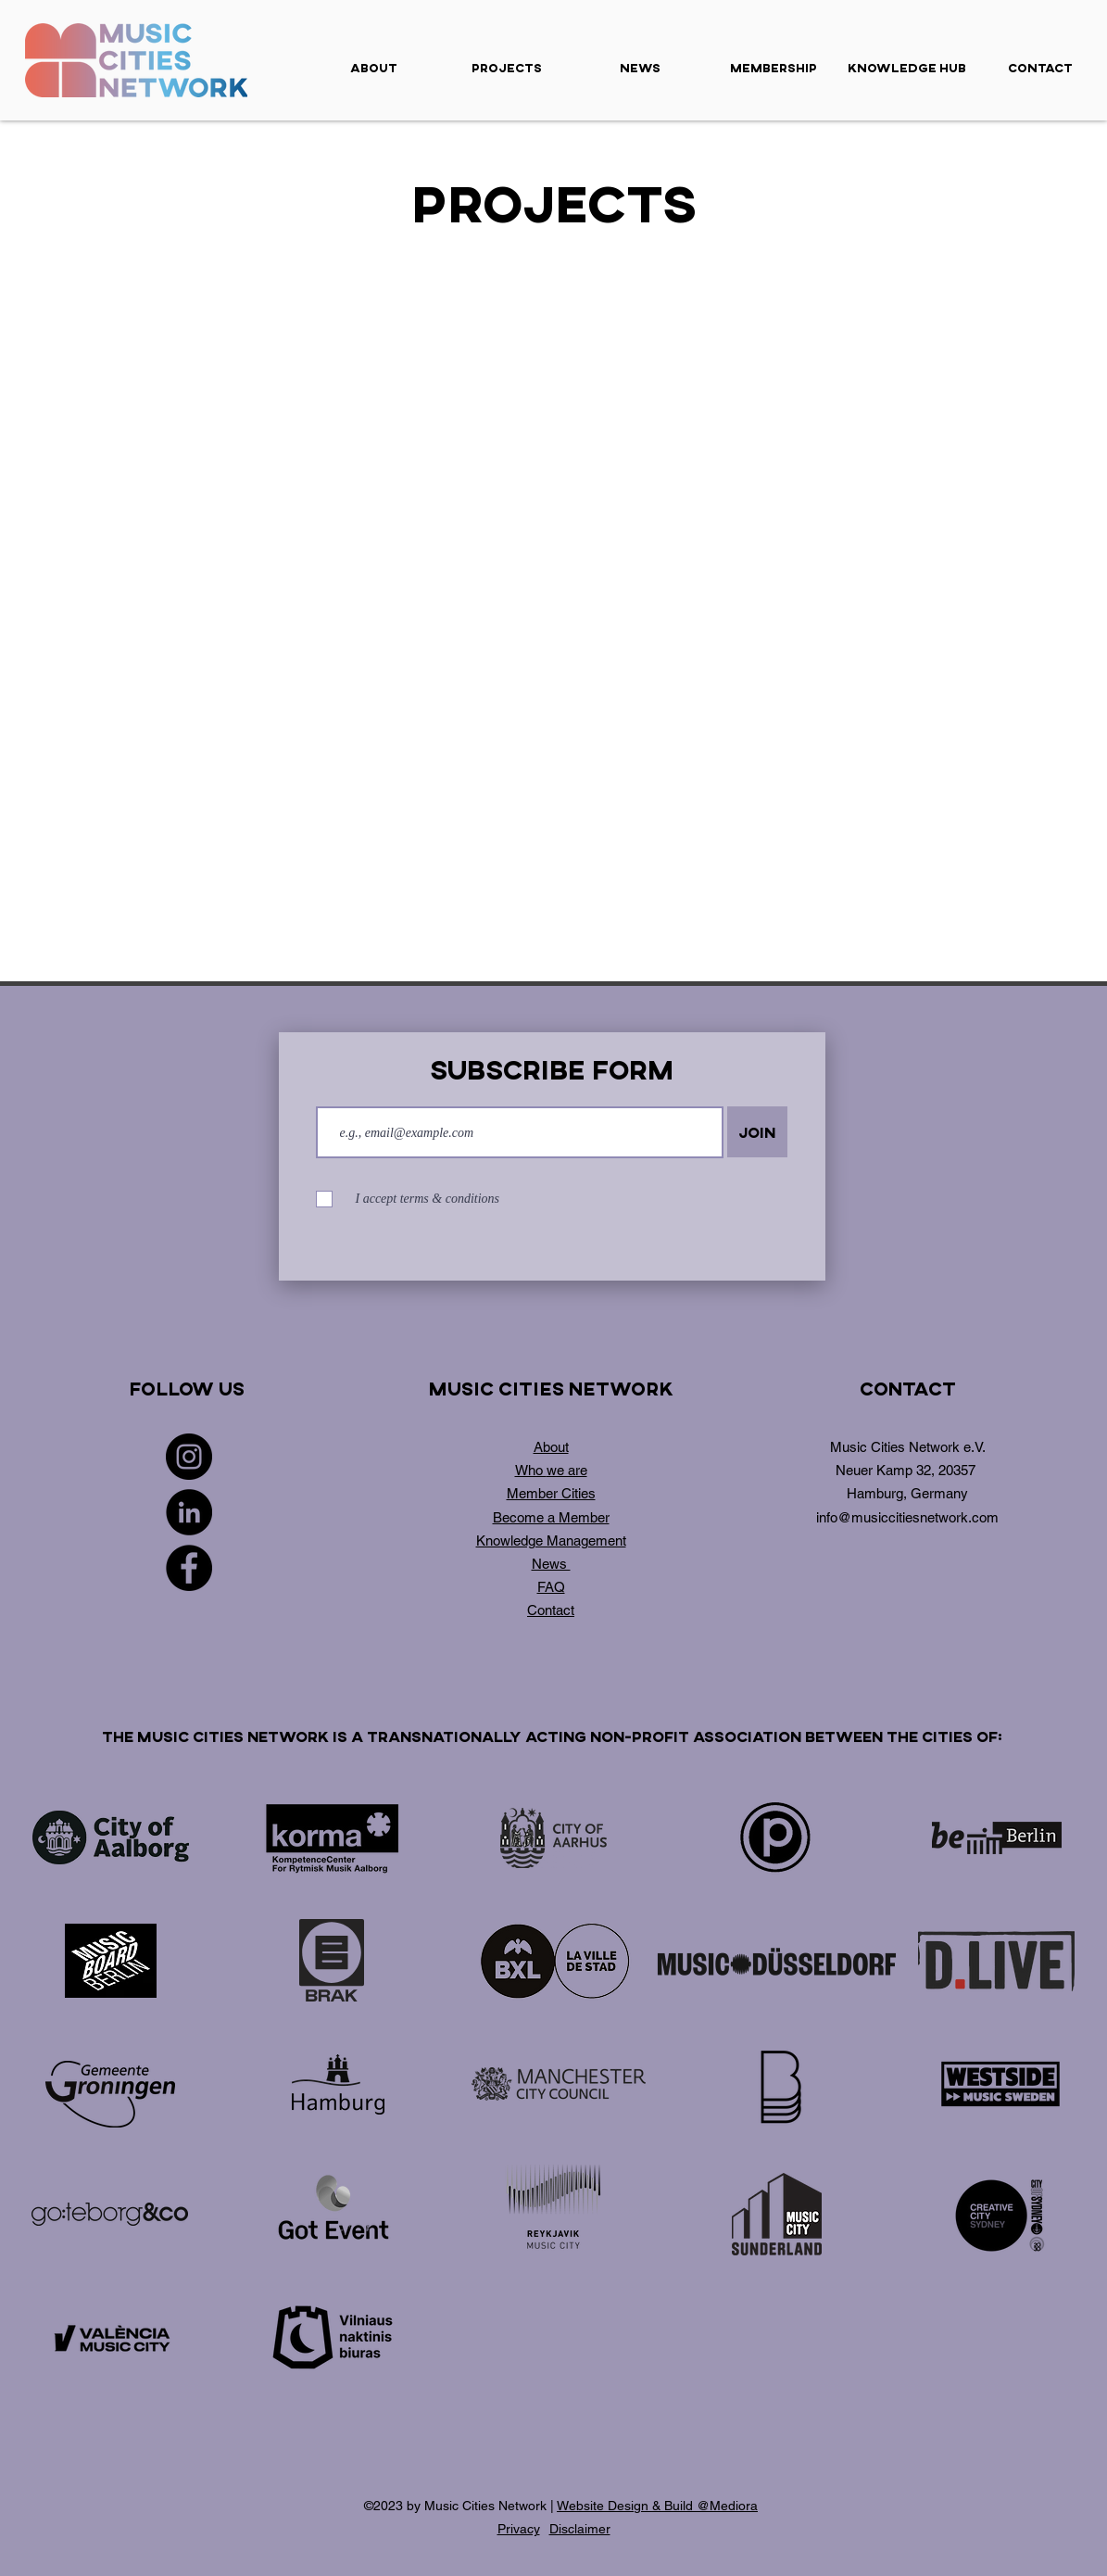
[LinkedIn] (189, 1512)
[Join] (757, 1131)
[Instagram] (189, 1456)
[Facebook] (189, 1568)
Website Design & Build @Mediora (657, 2505)
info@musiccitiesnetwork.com (907, 1517)
